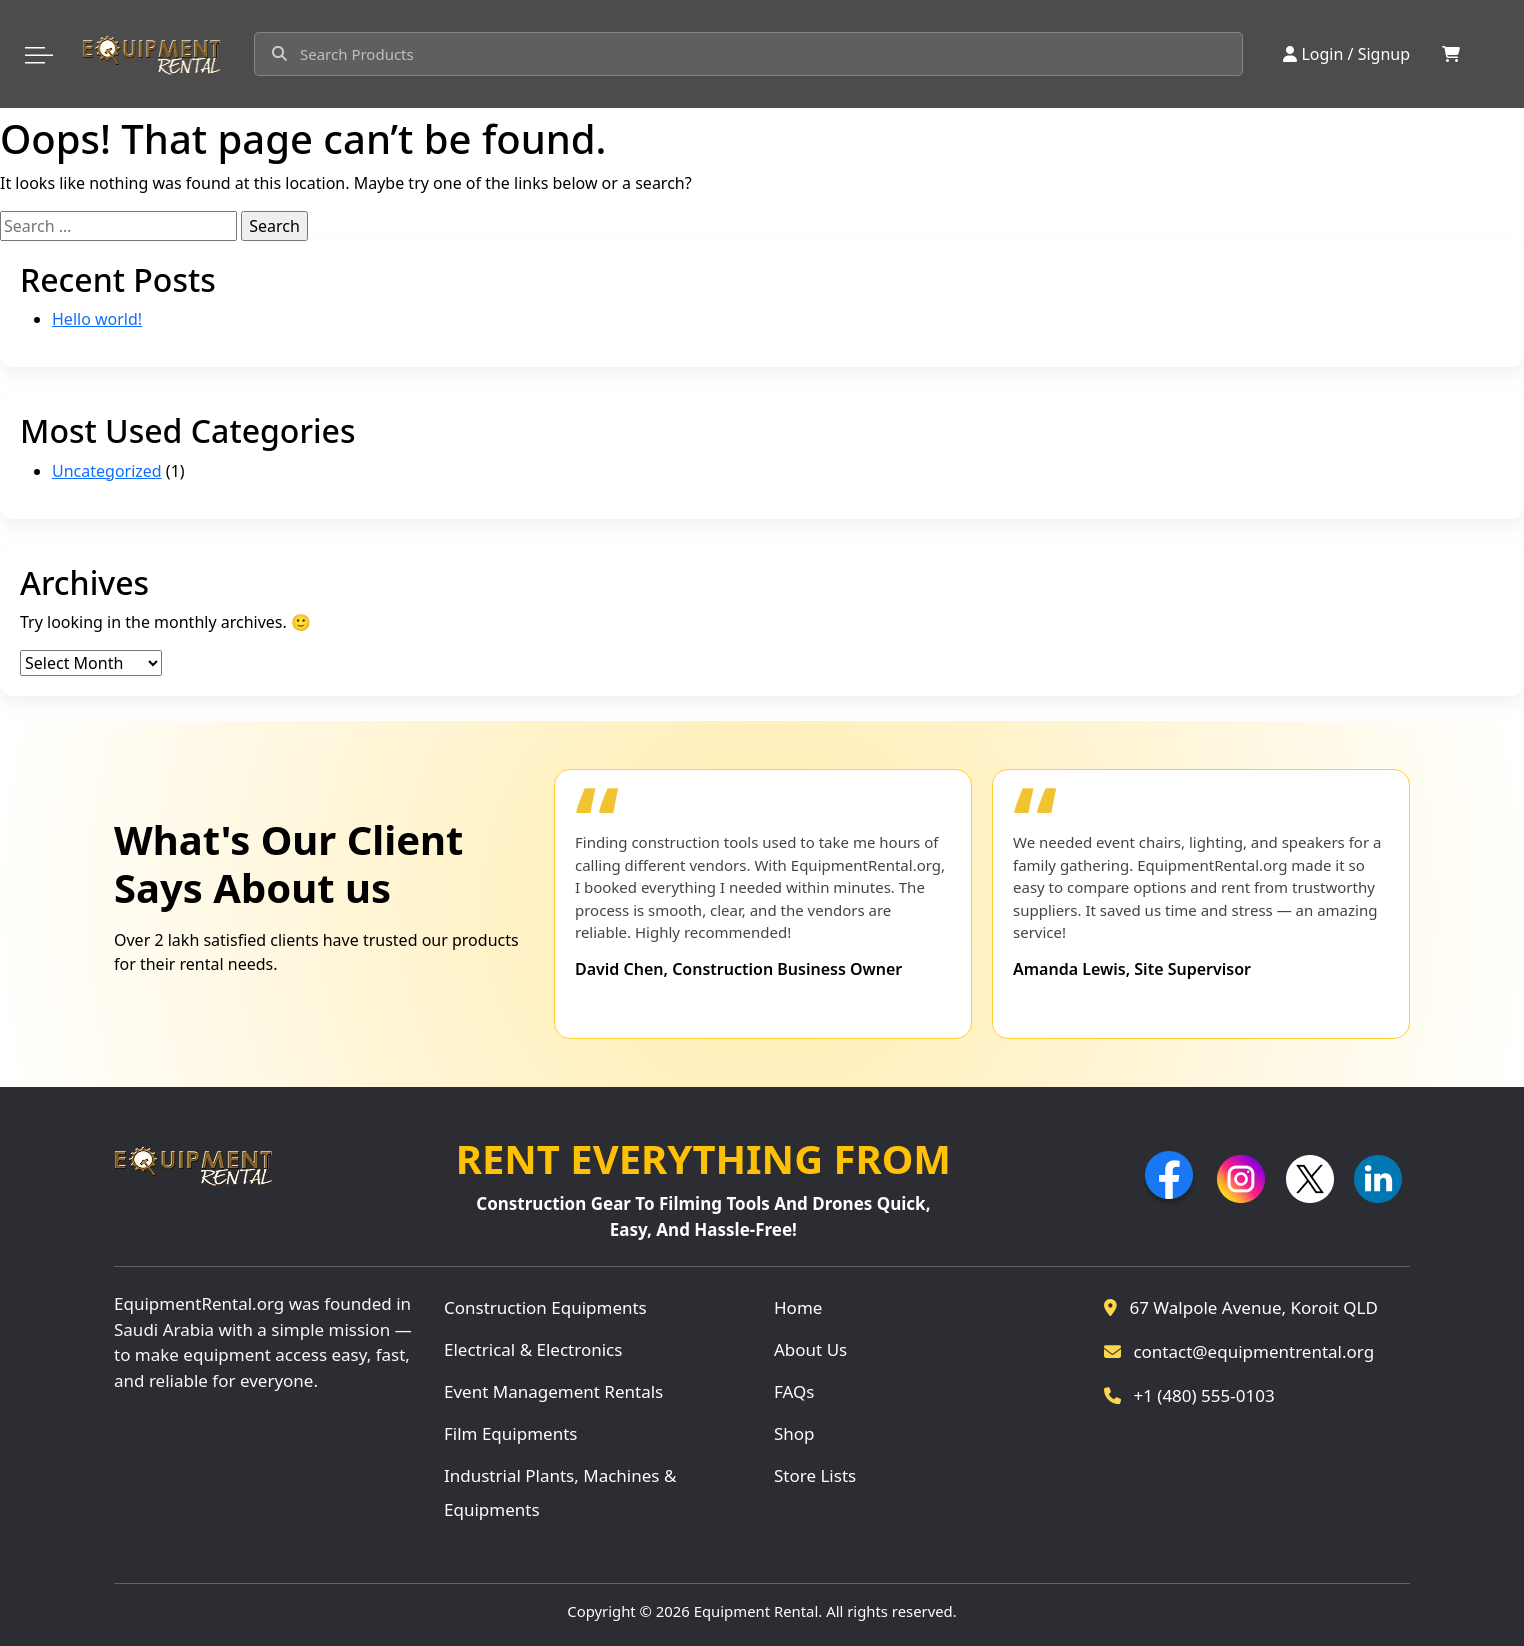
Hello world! (97, 319)
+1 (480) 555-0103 (1189, 1395)
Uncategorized (107, 471)
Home (798, 1307)
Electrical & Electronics (533, 1349)
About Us (810, 1349)
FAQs (794, 1391)
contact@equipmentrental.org (1239, 1351)
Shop (794, 1433)
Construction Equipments (545, 1307)
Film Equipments (510, 1433)
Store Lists (815, 1475)
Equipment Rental (756, 1611)
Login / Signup (1346, 54)
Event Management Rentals (553, 1391)
